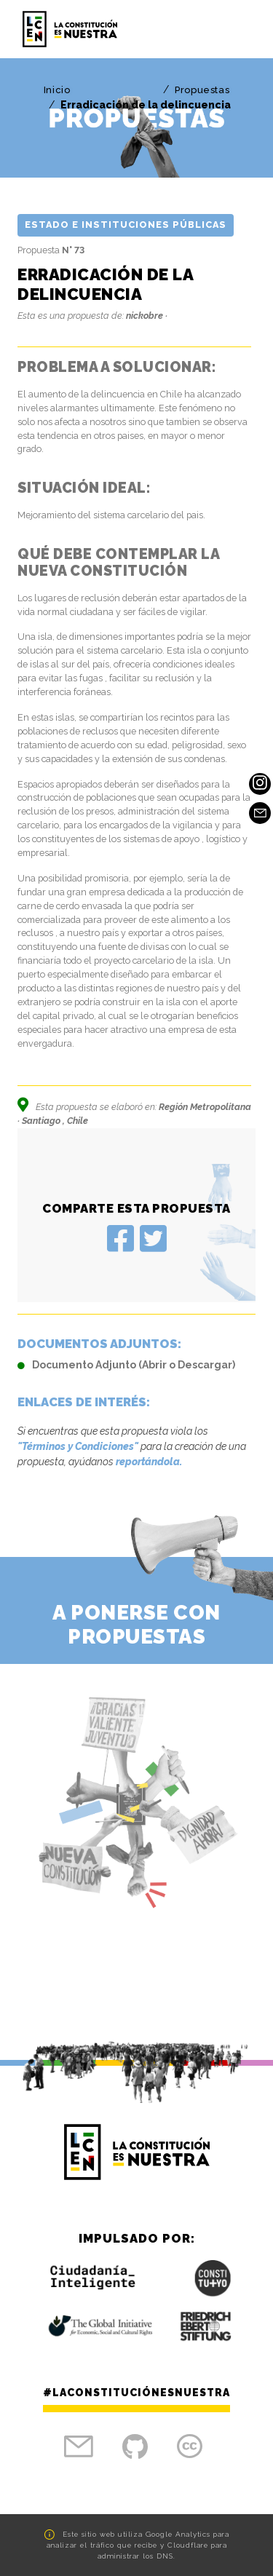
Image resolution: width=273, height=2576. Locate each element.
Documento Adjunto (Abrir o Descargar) (126, 1365)
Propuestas (202, 89)
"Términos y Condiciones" (77, 1446)
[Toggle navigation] (234, 29)
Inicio (57, 89)
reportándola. (149, 1461)
